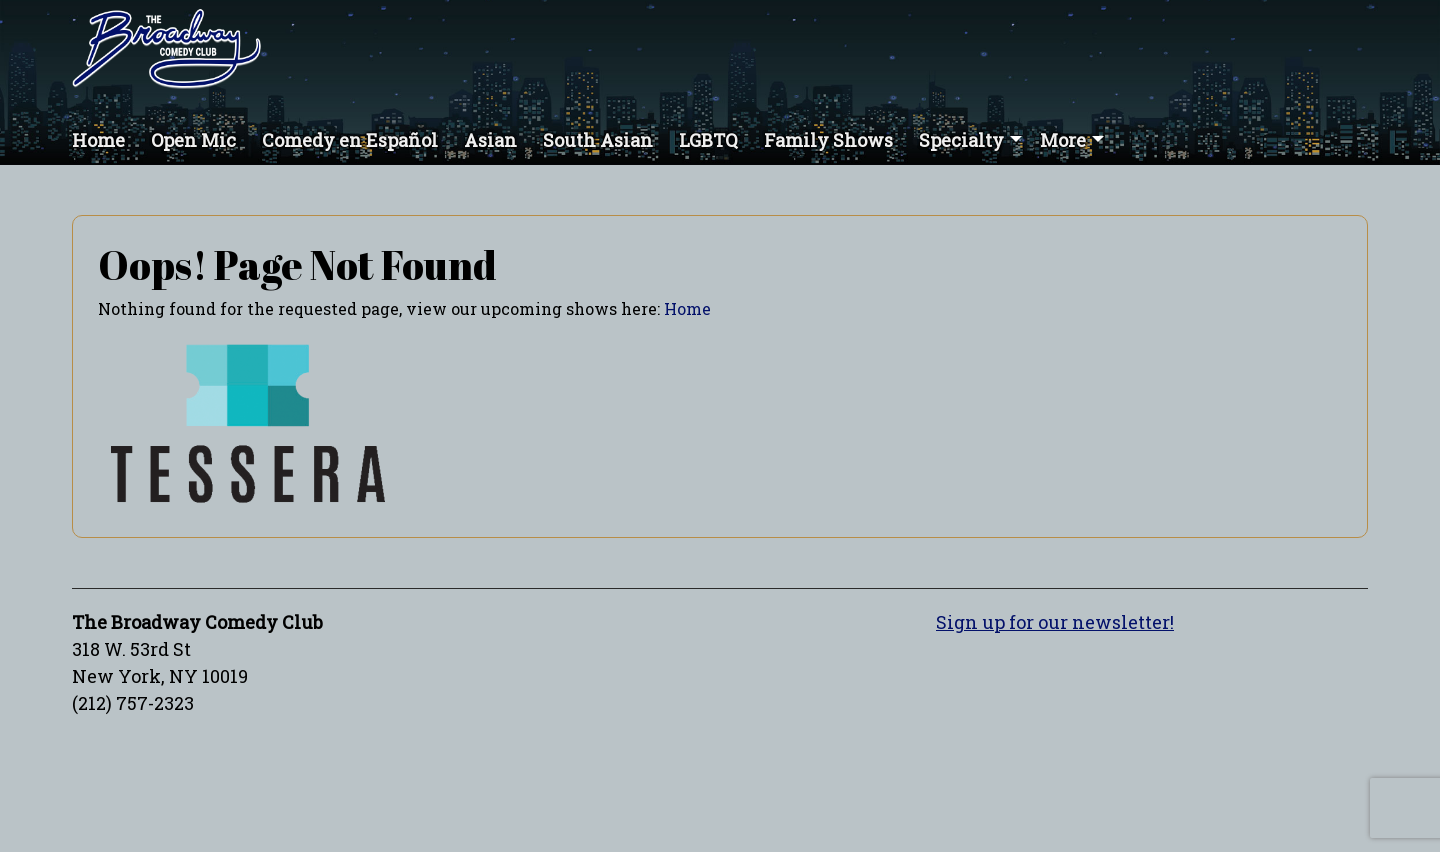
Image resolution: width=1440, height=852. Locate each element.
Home (98, 140)
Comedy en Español (350, 140)
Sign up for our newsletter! (1055, 622)
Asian (490, 140)
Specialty (961, 140)
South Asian (598, 140)
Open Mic (193, 140)
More (1063, 140)
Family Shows (828, 140)
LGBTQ (708, 140)
